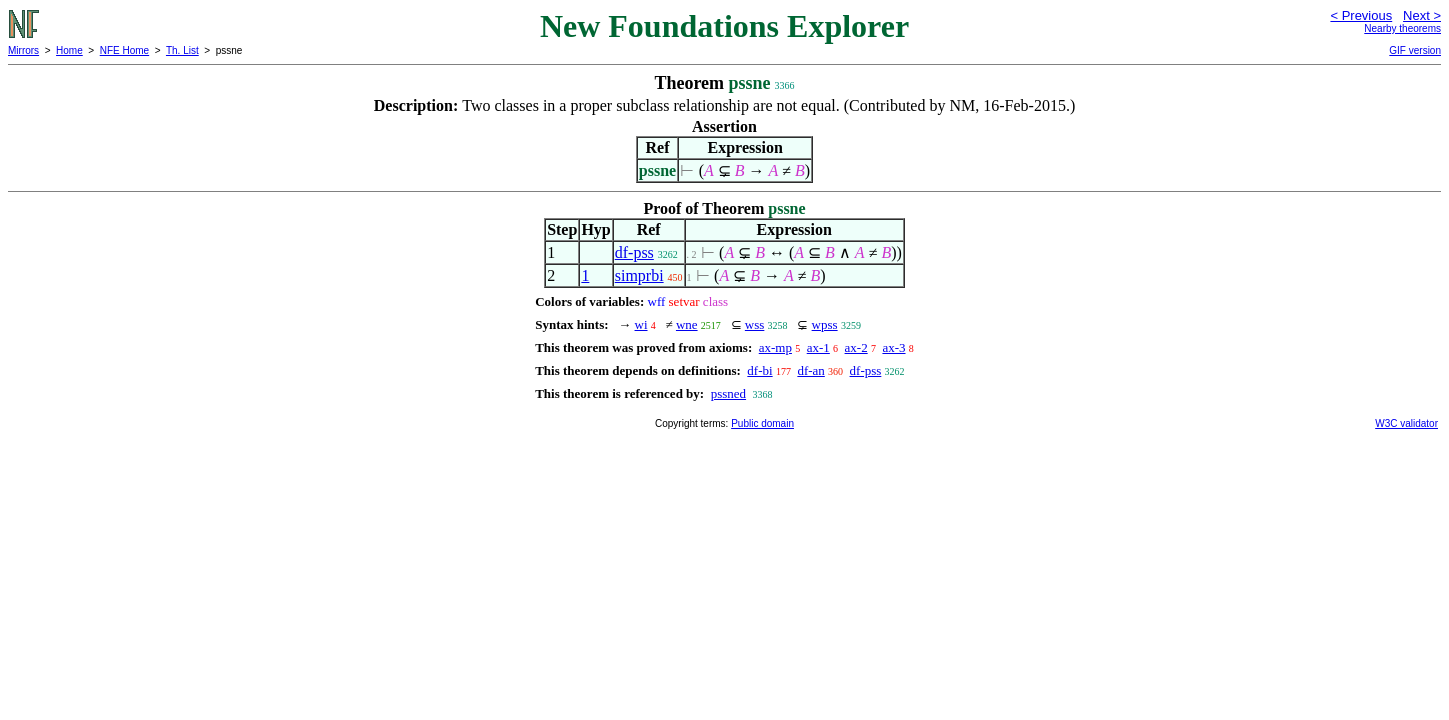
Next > (1422, 15)
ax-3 (893, 347)
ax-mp (775, 347)
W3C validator (1406, 423)
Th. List (182, 50)
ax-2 (856, 347)
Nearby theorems (1402, 28)
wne (687, 324)
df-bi (759, 370)
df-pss (634, 252)
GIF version (1415, 50)
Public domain (762, 423)
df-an (810, 370)
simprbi (639, 275)
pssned (728, 393)
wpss (825, 324)
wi (641, 324)
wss (755, 324)
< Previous (1361, 15)
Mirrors (23, 50)
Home (69, 50)
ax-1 (818, 347)
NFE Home (124, 50)
